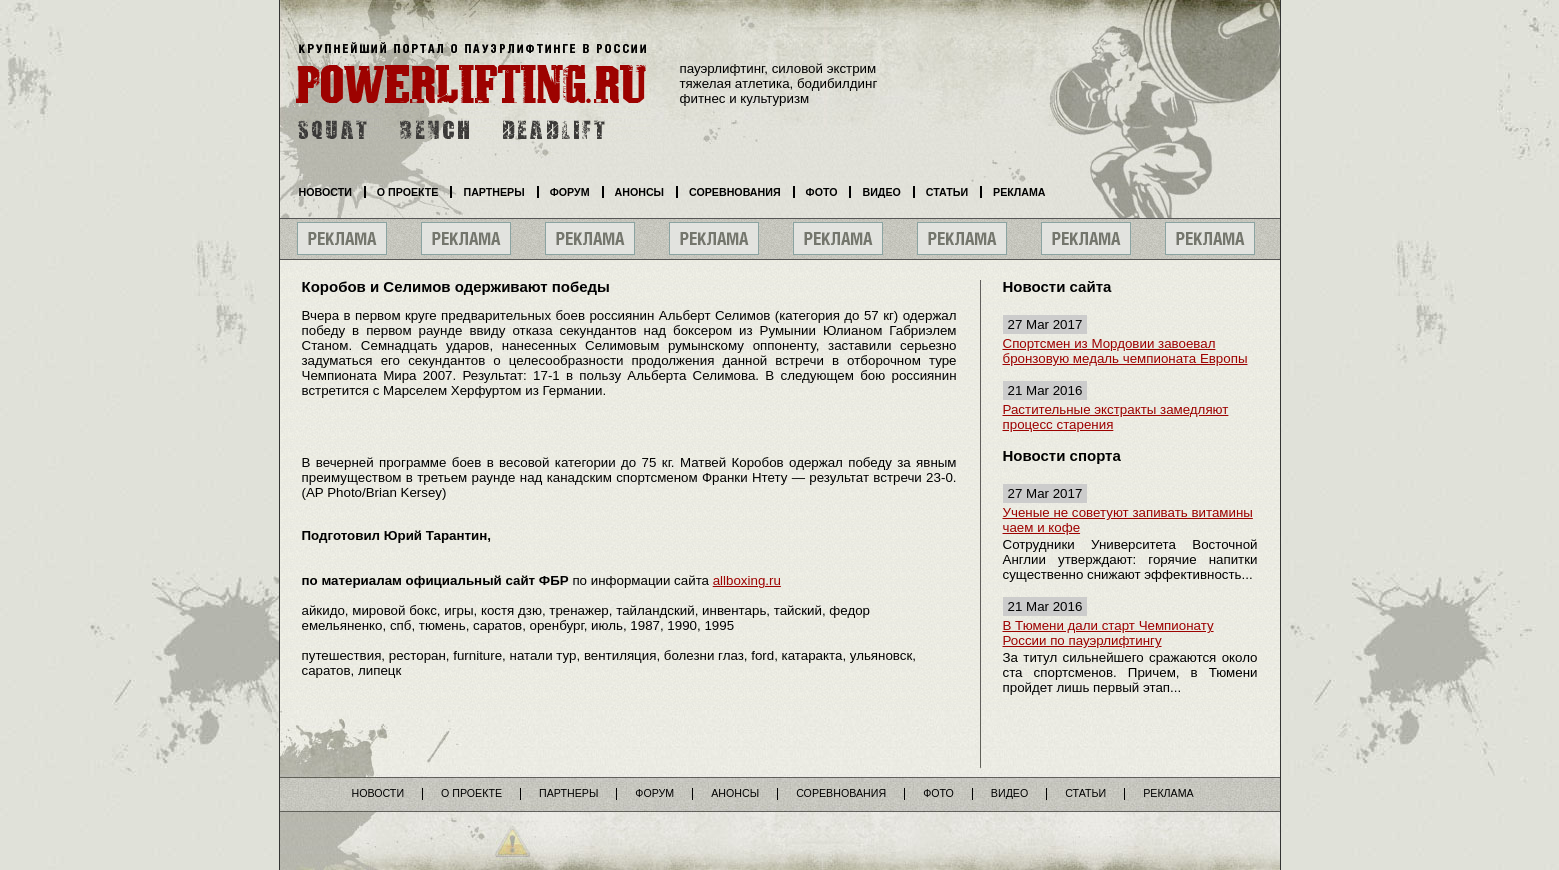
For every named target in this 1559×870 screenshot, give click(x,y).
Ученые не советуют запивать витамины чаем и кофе (1128, 520)
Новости (325, 192)
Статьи (947, 192)
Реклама (1019, 192)
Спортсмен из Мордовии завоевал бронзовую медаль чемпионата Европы (1125, 351)
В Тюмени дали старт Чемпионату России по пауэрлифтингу (1108, 633)
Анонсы (640, 192)
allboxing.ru (747, 580)
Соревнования (735, 192)
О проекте (408, 192)
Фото (822, 192)
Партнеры (493, 192)
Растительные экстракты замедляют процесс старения (1116, 417)
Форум (570, 192)
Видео (881, 192)
